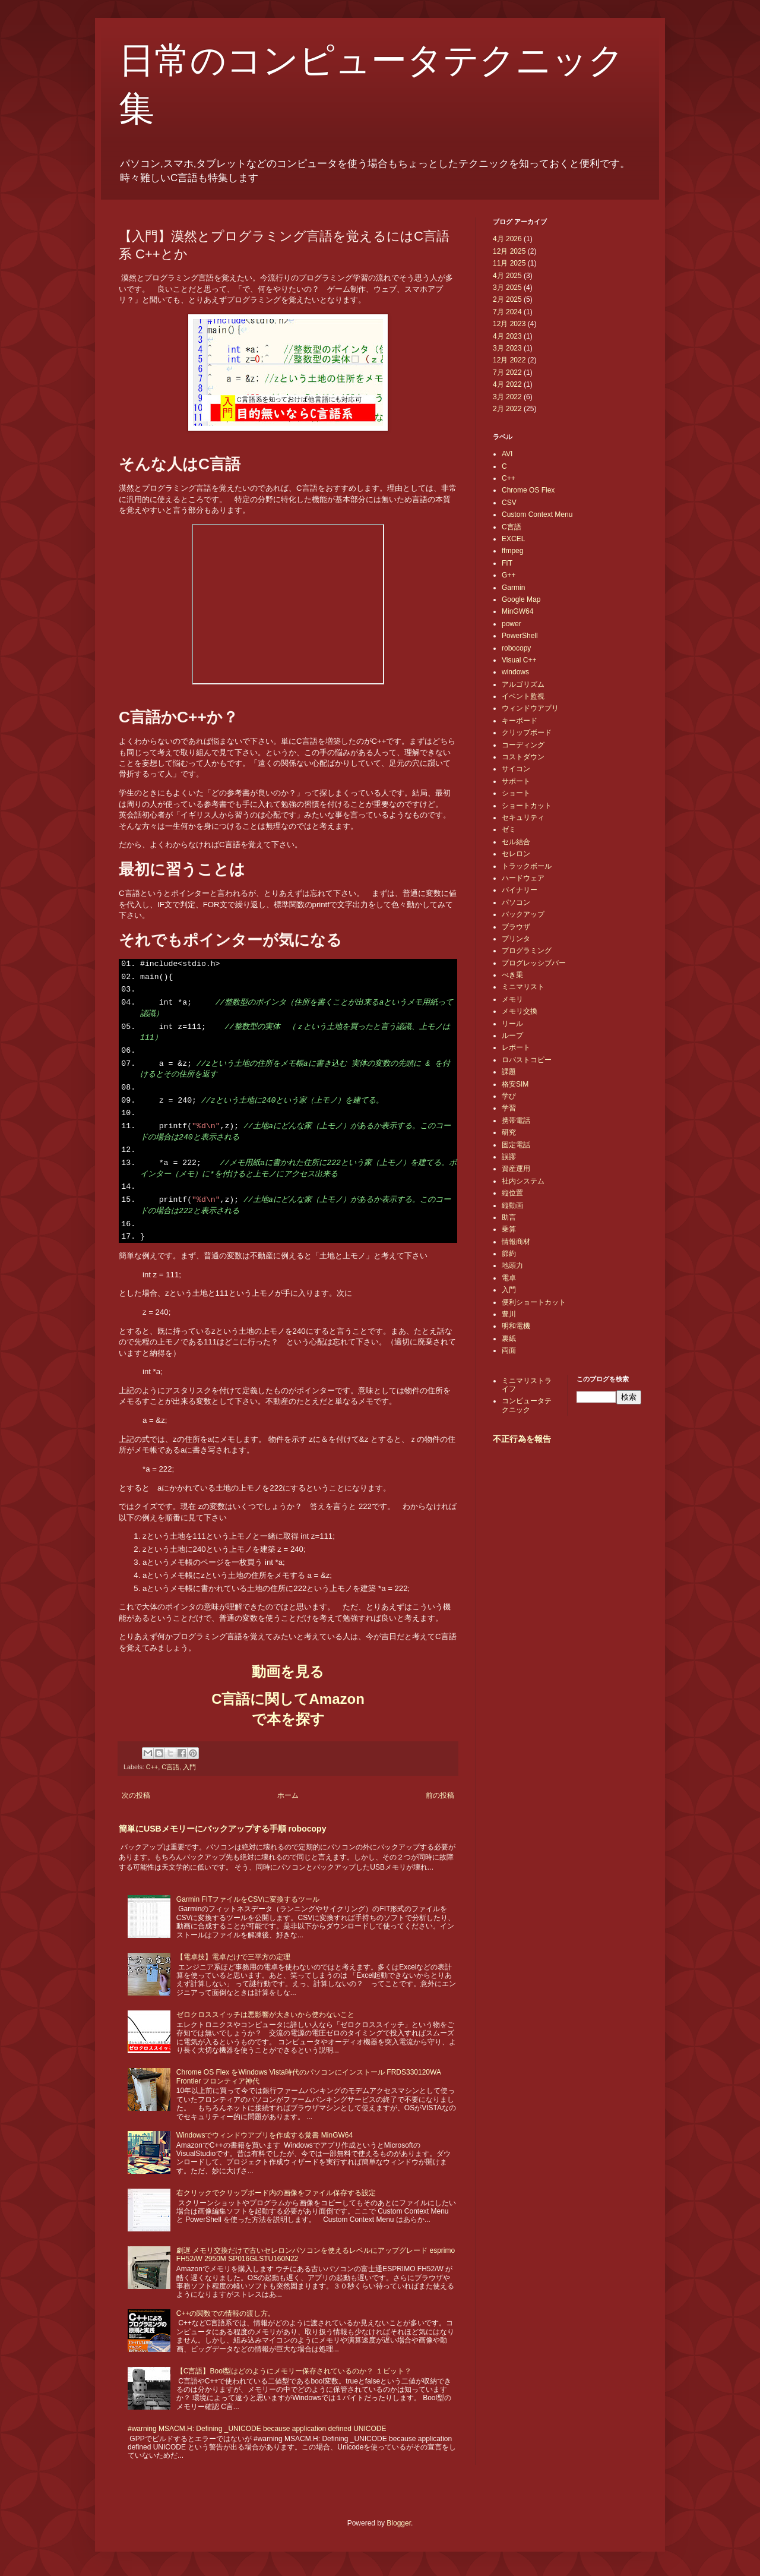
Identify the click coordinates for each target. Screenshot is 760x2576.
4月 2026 (507, 239)
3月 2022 (507, 397)
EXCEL (513, 539)
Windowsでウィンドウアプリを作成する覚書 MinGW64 (264, 2135)
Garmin (513, 587)
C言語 (170, 1766)
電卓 (509, 1278)
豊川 (509, 1314)
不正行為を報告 (522, 1439)
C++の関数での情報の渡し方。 (226, 2313)
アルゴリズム (523, 684)
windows (515, 672)
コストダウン (523, 757)
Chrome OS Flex (528, 490)
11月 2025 (509, 263)
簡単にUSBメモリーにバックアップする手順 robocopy (222, 1828)
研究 (509, 1132)
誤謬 (509, 1157)
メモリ (512, 999)
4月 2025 (507, 276)
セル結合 (516, 842)
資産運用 (516, 1168)
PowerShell (520, 636)
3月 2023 (507, 348)
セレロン (516, 854)
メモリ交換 (519, 1011)
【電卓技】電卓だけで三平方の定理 (233, 1957)
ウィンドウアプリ (530, 708)
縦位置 (512, 1193)
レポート (516, 1047)
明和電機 (516, 1326)
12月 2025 (509, 251)
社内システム (523, 1181)
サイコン (516, 769)
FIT (507, 563)
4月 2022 (507, 384)
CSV (509, 502)
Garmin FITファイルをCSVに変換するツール (247, 1899)
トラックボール (527, 866)
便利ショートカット (534, 1302)
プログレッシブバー (534, 963)
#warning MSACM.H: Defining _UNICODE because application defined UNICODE (257, 2429)
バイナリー (519, 890)
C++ (152, 1766)
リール (512, 1023)
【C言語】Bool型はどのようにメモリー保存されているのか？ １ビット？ (293, 2371)
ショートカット (527, 805)
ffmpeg (512, 551)
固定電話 (516, 1145)
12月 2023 (509, 324)
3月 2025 (507, 287)
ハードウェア (523, 878)
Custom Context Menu (537, 514)
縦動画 (512, 1205)
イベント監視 (523, 696)
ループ (512, 1035)
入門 (189, 1766)
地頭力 (512, 1265)
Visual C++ (519, 660)
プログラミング (527, 950)
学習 (509, 1108)
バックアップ (523, 914)
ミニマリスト (523, 987)
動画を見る (288, 1671)
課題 (509, 1072)
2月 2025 (507, 299)
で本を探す (288, 1719)
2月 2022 (507, 409)
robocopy (516, 648)
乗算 (509, 1229)
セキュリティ (523, 817)
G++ (508, 575)
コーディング (523, 745)
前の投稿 (440, 1795)
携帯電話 (516, 1120)
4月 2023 (507, 336)
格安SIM (515, 1084)
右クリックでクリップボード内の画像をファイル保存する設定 (276, 2193)
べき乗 (512, 975)
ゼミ (509, 829)
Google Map (521, 599)
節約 (509, 1253)
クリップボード (527, 732)
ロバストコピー (527, 1060)
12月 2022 (509, 360)
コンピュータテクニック (527, 1405)
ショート (516, 793)
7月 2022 (507, 372)
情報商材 (516, 1242)
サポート (516, 781)
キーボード (519, 720)
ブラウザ (516, 927)
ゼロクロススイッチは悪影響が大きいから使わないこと (265, 2014)
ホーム (288, 1795)
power (511, 624)
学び (509, 1096)
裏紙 (509, 1338)
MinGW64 (517, 611)
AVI (507, 454)
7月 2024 (507, 312)
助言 (509, 1217)
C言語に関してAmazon (288, 1699)
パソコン (516, 902)
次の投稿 (136, 1795)
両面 (509, 1350)
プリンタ (516, 939)
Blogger (399, 2523)
